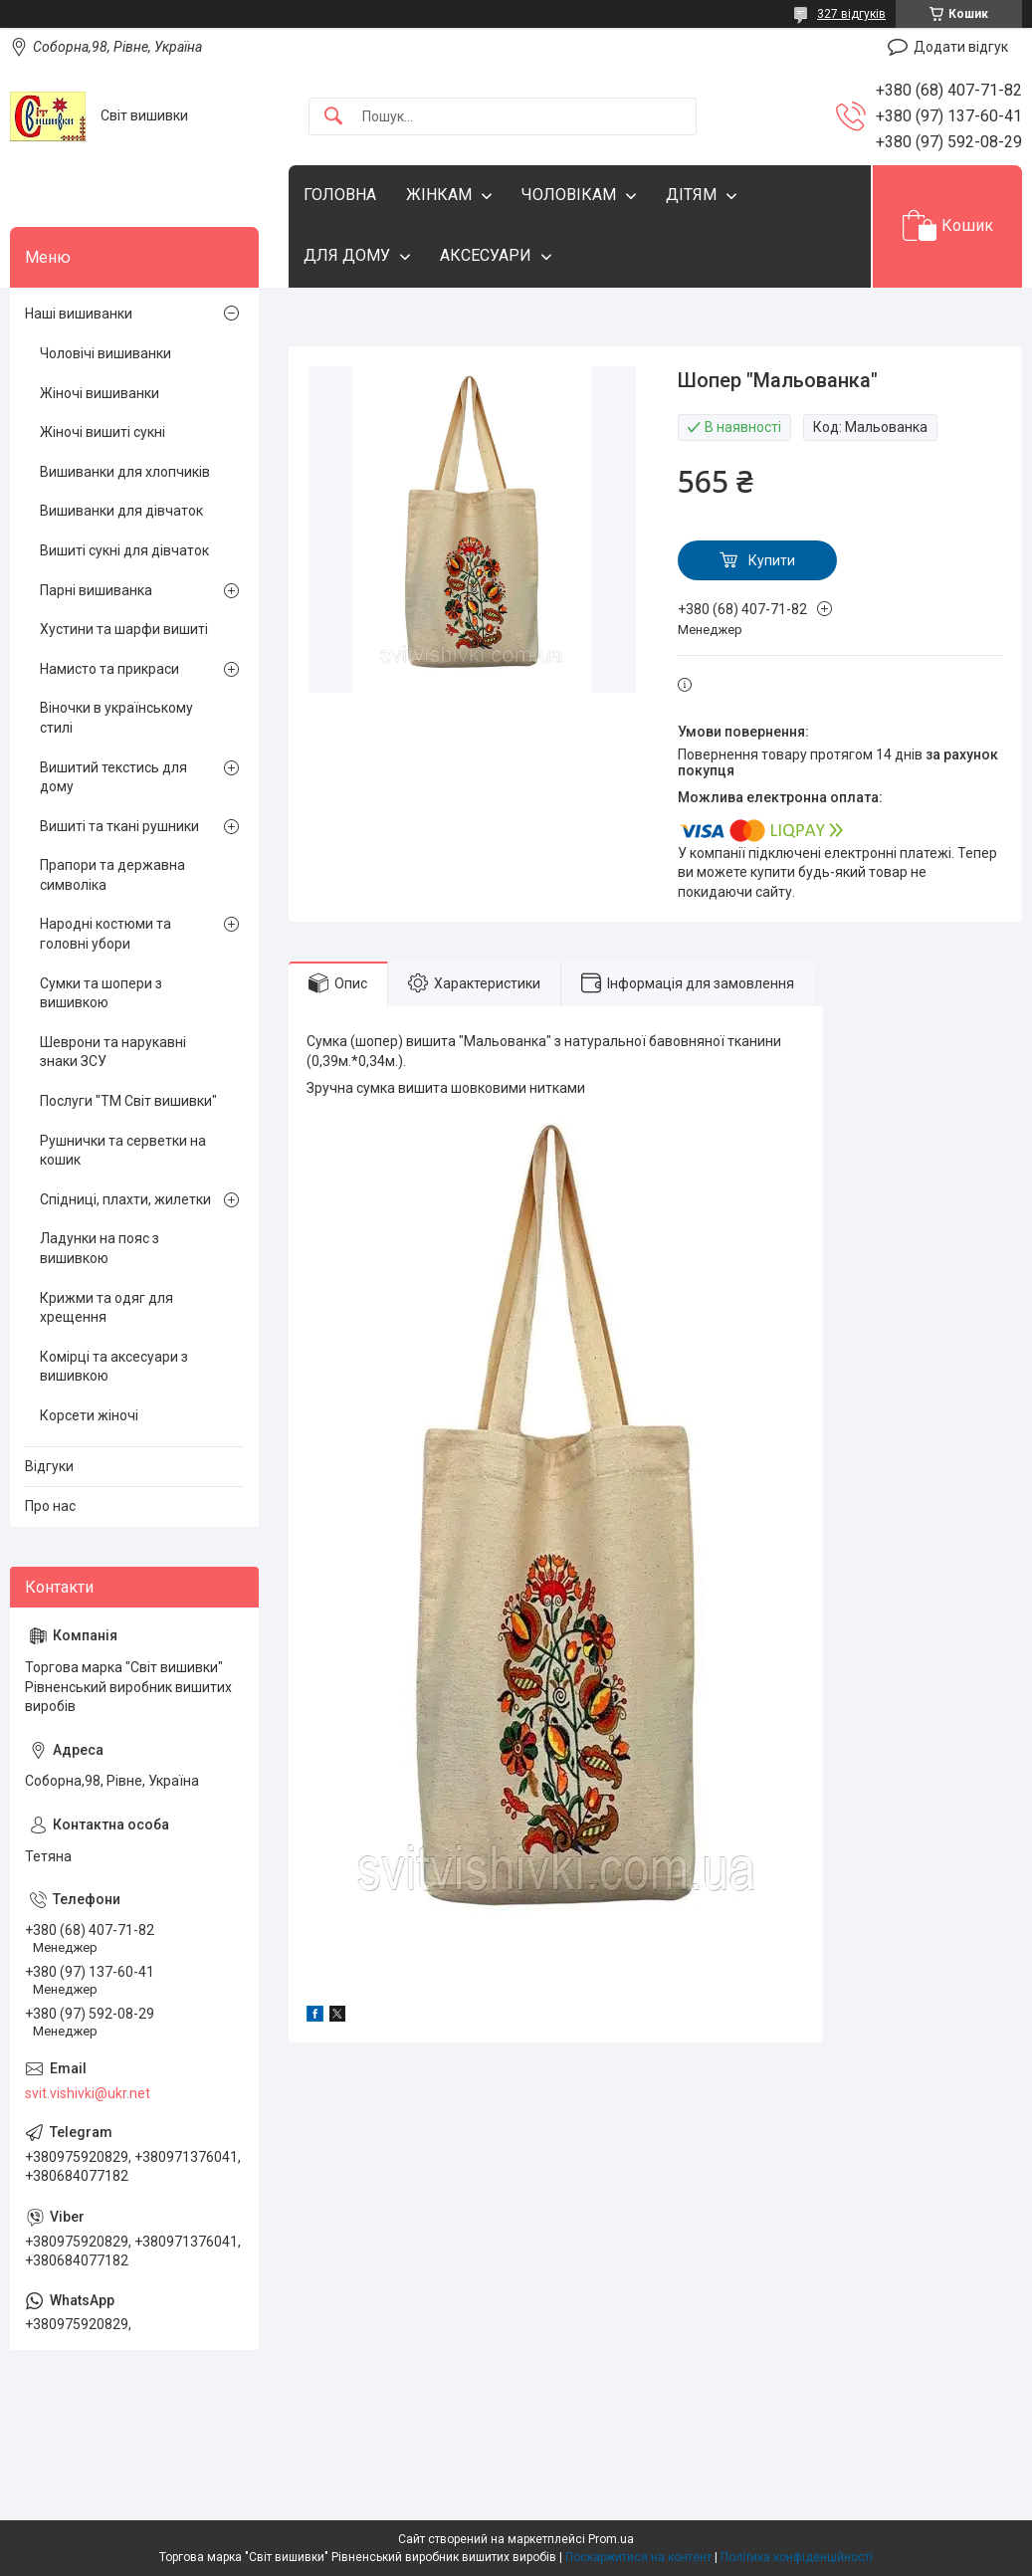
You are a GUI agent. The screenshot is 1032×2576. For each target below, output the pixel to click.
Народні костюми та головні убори (105, 934)
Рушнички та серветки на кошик (123, 1151)
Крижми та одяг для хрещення (106, 1308)
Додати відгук (961, 47)
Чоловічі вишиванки (105, 353)
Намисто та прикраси (109, 669)
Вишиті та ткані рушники (119, 826)
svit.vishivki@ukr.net (87, 2093)
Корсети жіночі (89, 1415)
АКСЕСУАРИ (485, 255)
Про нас (50, 1506)
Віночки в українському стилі (116, 718)
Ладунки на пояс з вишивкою (99, 1248)
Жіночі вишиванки (99, 393)
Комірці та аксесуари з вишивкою (114, 1367)
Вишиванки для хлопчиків (125, 472)
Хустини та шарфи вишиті (124, 629)
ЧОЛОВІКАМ (568, 194)
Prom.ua (611, 2539)
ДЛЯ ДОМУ (347, 255)
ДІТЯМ (691, 194)
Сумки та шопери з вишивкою (101, 993)
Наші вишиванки (78, 314)
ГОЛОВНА (340, 194)
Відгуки (49, 1466)
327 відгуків (851, 14)
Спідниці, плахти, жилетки (125, 1199)
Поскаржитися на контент (638, 2557)
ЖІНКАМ (439, 194)
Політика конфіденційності (797, 2557)
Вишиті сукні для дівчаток (124, 550)
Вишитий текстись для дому (113, 777)
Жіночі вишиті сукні (102, 432)
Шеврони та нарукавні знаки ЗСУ (113, 1052)
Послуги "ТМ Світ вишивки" (128, 1101)
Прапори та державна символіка (112, 875)
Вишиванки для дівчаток (121, 511)
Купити (771, 560)
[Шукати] (333, 117)
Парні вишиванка (96, 590)
